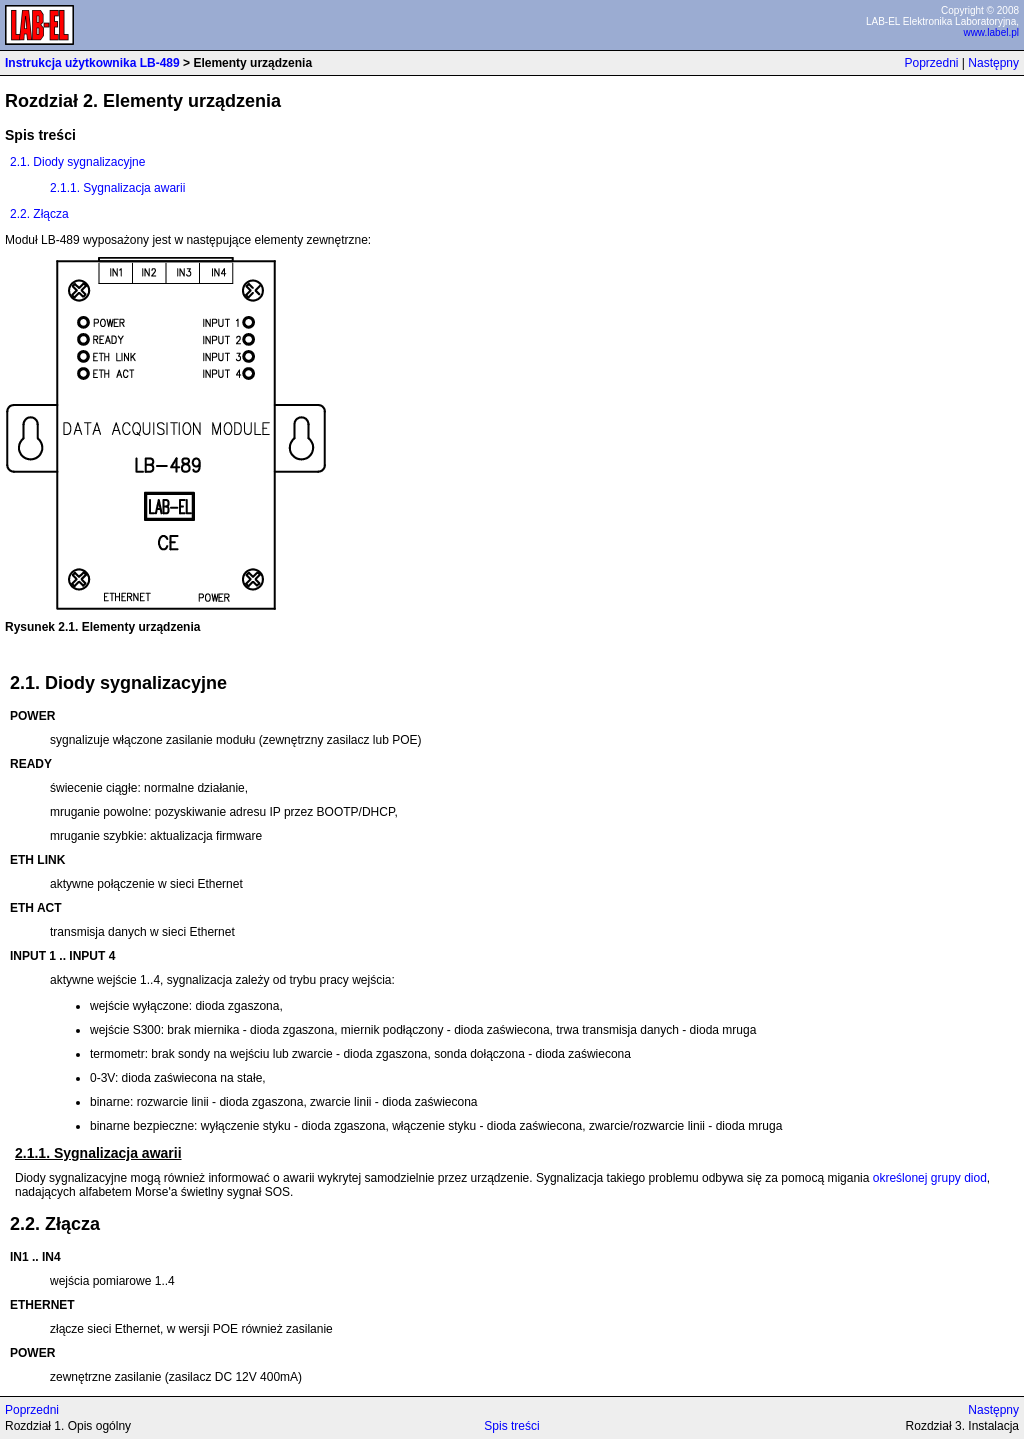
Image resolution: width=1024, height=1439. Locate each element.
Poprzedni (931, 63)
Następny (993, 63)
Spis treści (511, 1426)
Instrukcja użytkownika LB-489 (92, 63)
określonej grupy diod (930, 1178)
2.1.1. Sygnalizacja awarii (117, 188)
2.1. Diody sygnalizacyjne (77, 162)
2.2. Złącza (39, 214)
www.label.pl (991, 32)
